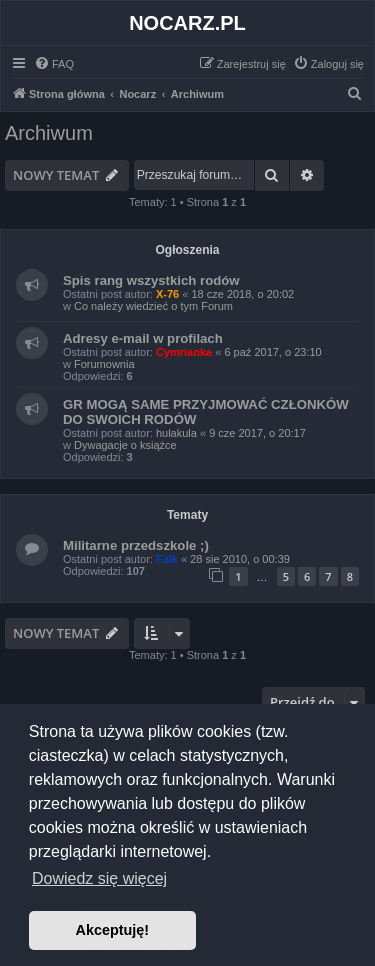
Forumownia (104, 364)
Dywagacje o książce (125, 445)
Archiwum (49, 133)
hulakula (176, 433)
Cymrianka (184, 352)
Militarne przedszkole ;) (136, 545)
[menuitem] (54, 64)
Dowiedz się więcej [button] (99, 878)
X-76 (167, 294)
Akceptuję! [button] (113, 930)
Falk (167, 559)
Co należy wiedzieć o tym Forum (153, 306)
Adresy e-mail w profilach (143, 338)
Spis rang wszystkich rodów (151, 280)
